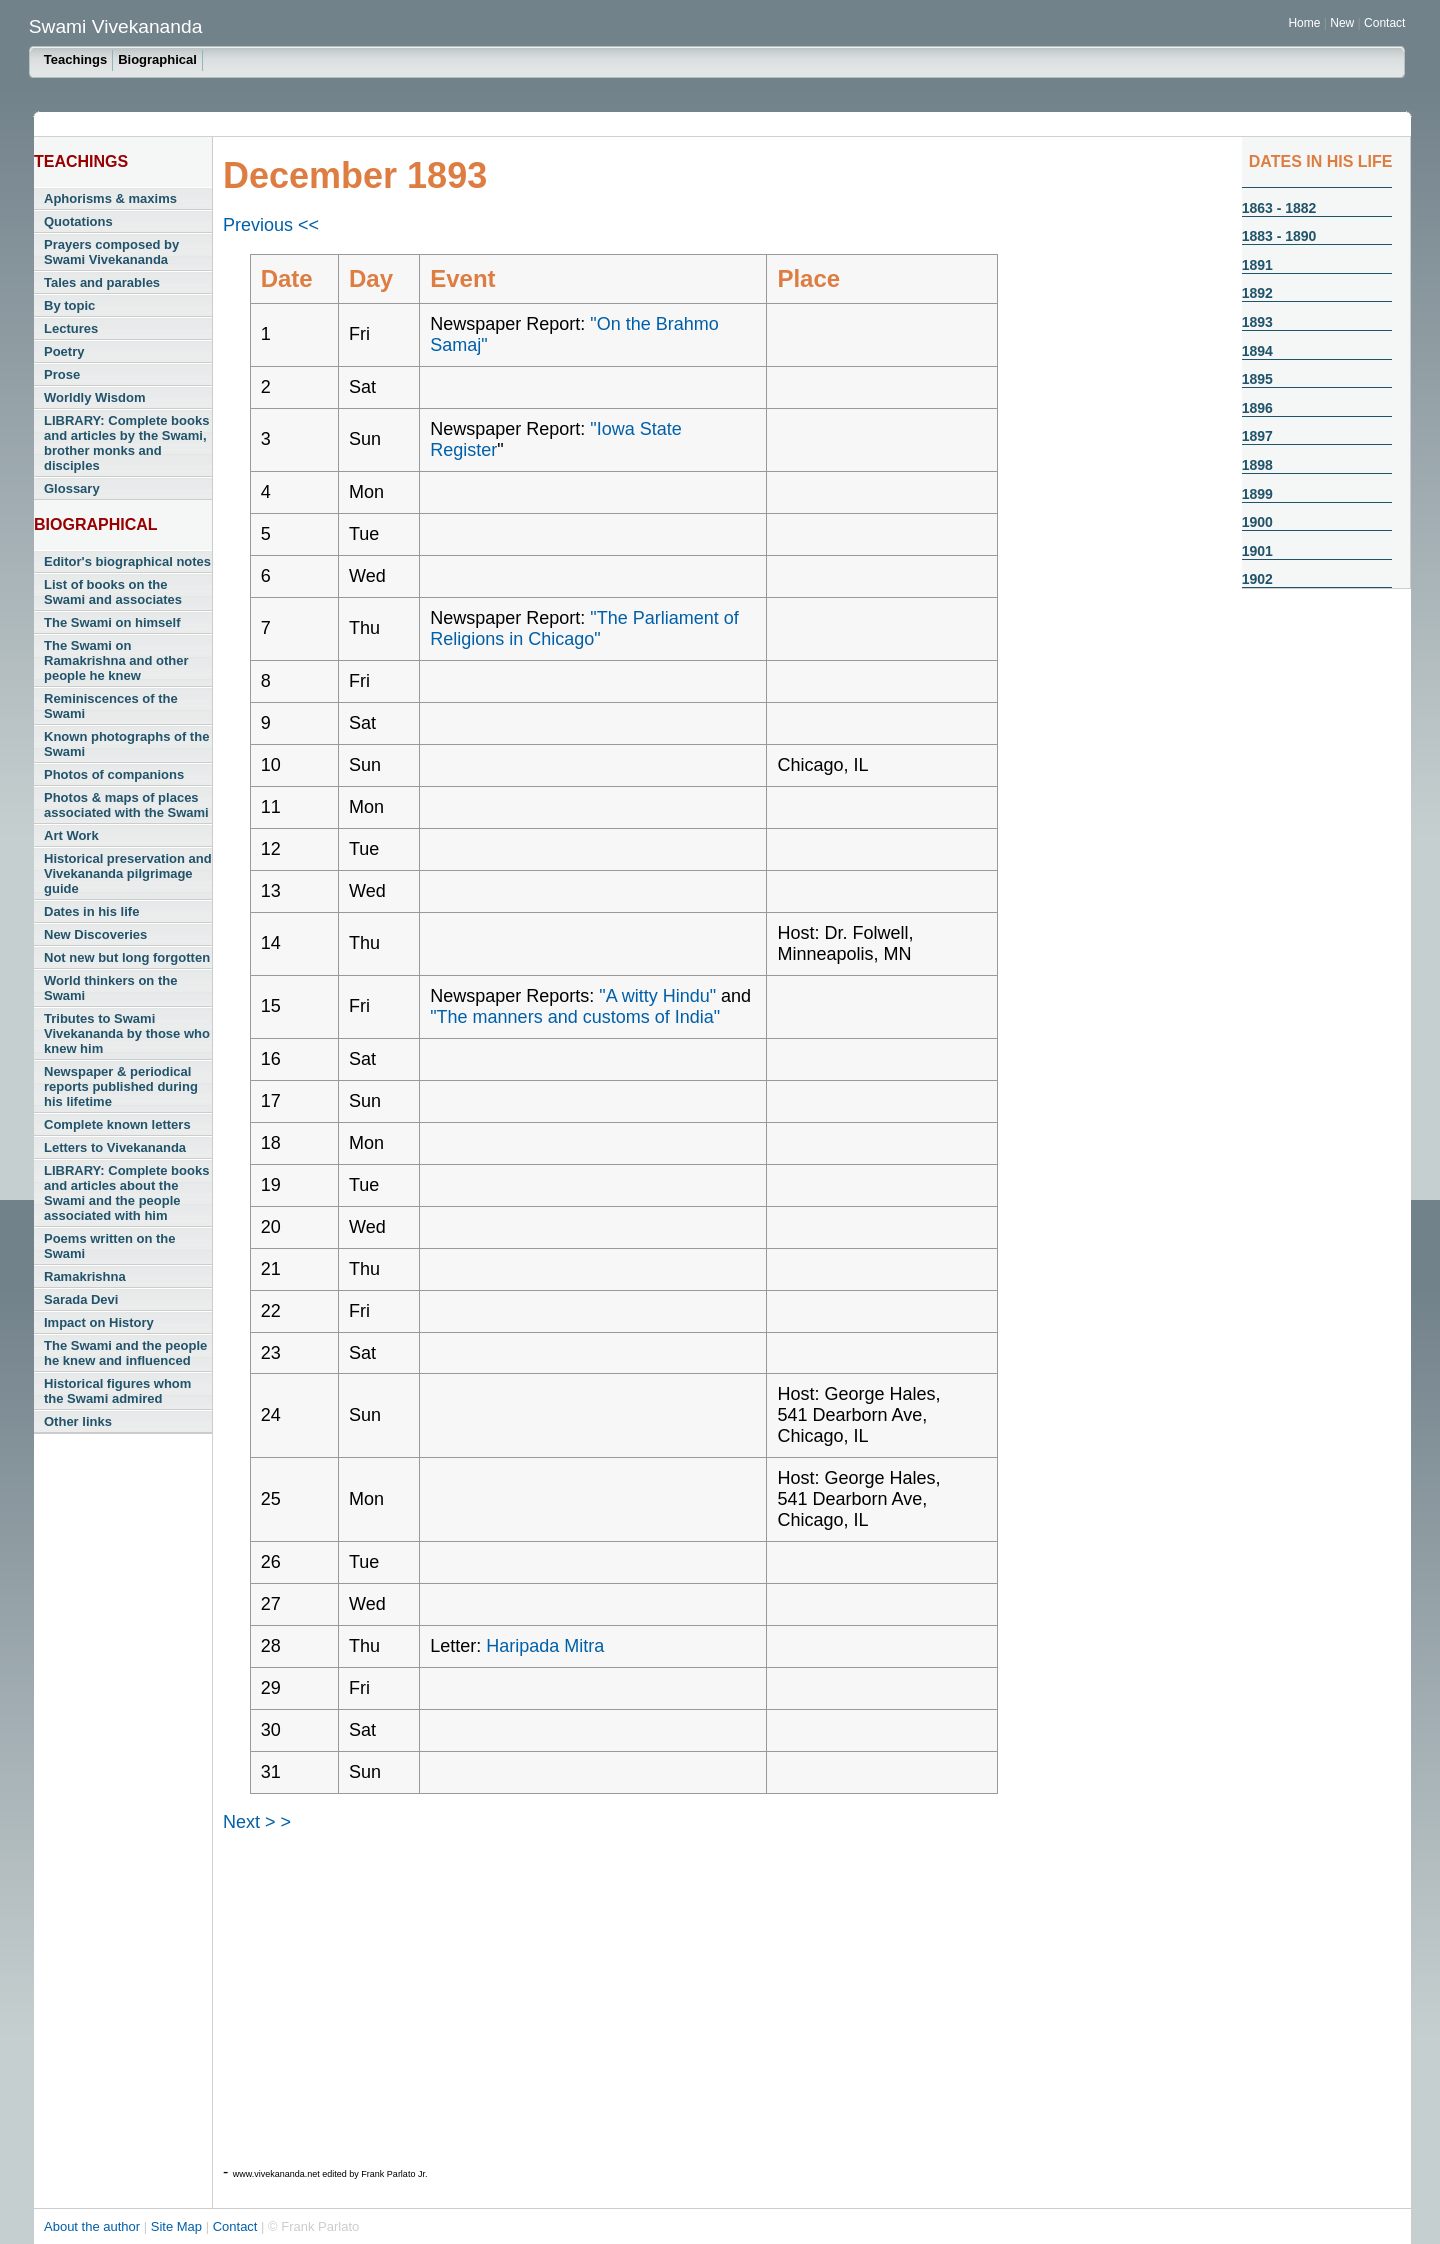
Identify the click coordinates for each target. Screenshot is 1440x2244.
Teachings (75, 59)
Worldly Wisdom (94, 397)
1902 (1257, 579)
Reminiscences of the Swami (111, 706)
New (1343, 23)
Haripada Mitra (545, 1646)
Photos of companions (114, 774)
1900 (1257, 522)
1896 (1257, 408)
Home (1304, 23)
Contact (1384, 23)
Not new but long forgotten (127, 957)
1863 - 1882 (1279, 208)
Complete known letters (117, 1124)
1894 (1257, 351)
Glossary (72, 488)
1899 (1257, 494)
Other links (78, 1421)
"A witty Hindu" (657, 996)
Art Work (71, 835)
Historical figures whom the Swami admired (117, 1391)
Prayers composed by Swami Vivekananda (111, 252)
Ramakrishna (85, 1276)
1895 (1257, 379)
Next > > (257, 1822)
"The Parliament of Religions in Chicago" (584, 628)
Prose (62, 374)
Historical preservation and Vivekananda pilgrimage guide (128, 873)
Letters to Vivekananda (115, 1147)
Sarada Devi (81, 1299)
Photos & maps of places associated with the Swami (126, 805)
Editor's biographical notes (127, 561)
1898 (1257, 465)
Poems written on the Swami (109, 1246)
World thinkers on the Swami (110, 988)
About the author (94, 2226)
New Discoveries (95, 934)
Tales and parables (102, 282)
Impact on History (99, 1322)
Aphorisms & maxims (110, 198)
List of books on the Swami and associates (113, 592)
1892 (1257, 293)
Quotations (78, 221)
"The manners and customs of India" (575, 1017)
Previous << (271, 225)
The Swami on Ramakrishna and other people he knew (116, 660)
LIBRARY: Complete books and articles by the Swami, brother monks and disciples (126, 443)
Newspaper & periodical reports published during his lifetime (121, 1086)
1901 (1257, 551)
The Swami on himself (112, 622)
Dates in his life (91, 911)
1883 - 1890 (1279, 236)
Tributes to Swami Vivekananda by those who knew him (127, 1033)
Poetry (64, 351)
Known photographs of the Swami (126, 744)
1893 (1257, 322)
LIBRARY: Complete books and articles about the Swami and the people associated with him (126, 1193)
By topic (69, 305)
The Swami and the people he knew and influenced (125, 1353)
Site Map (178, 2226)
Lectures (71, 328)
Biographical (157, 59)
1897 (1257, 436)
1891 (1257, 265)
